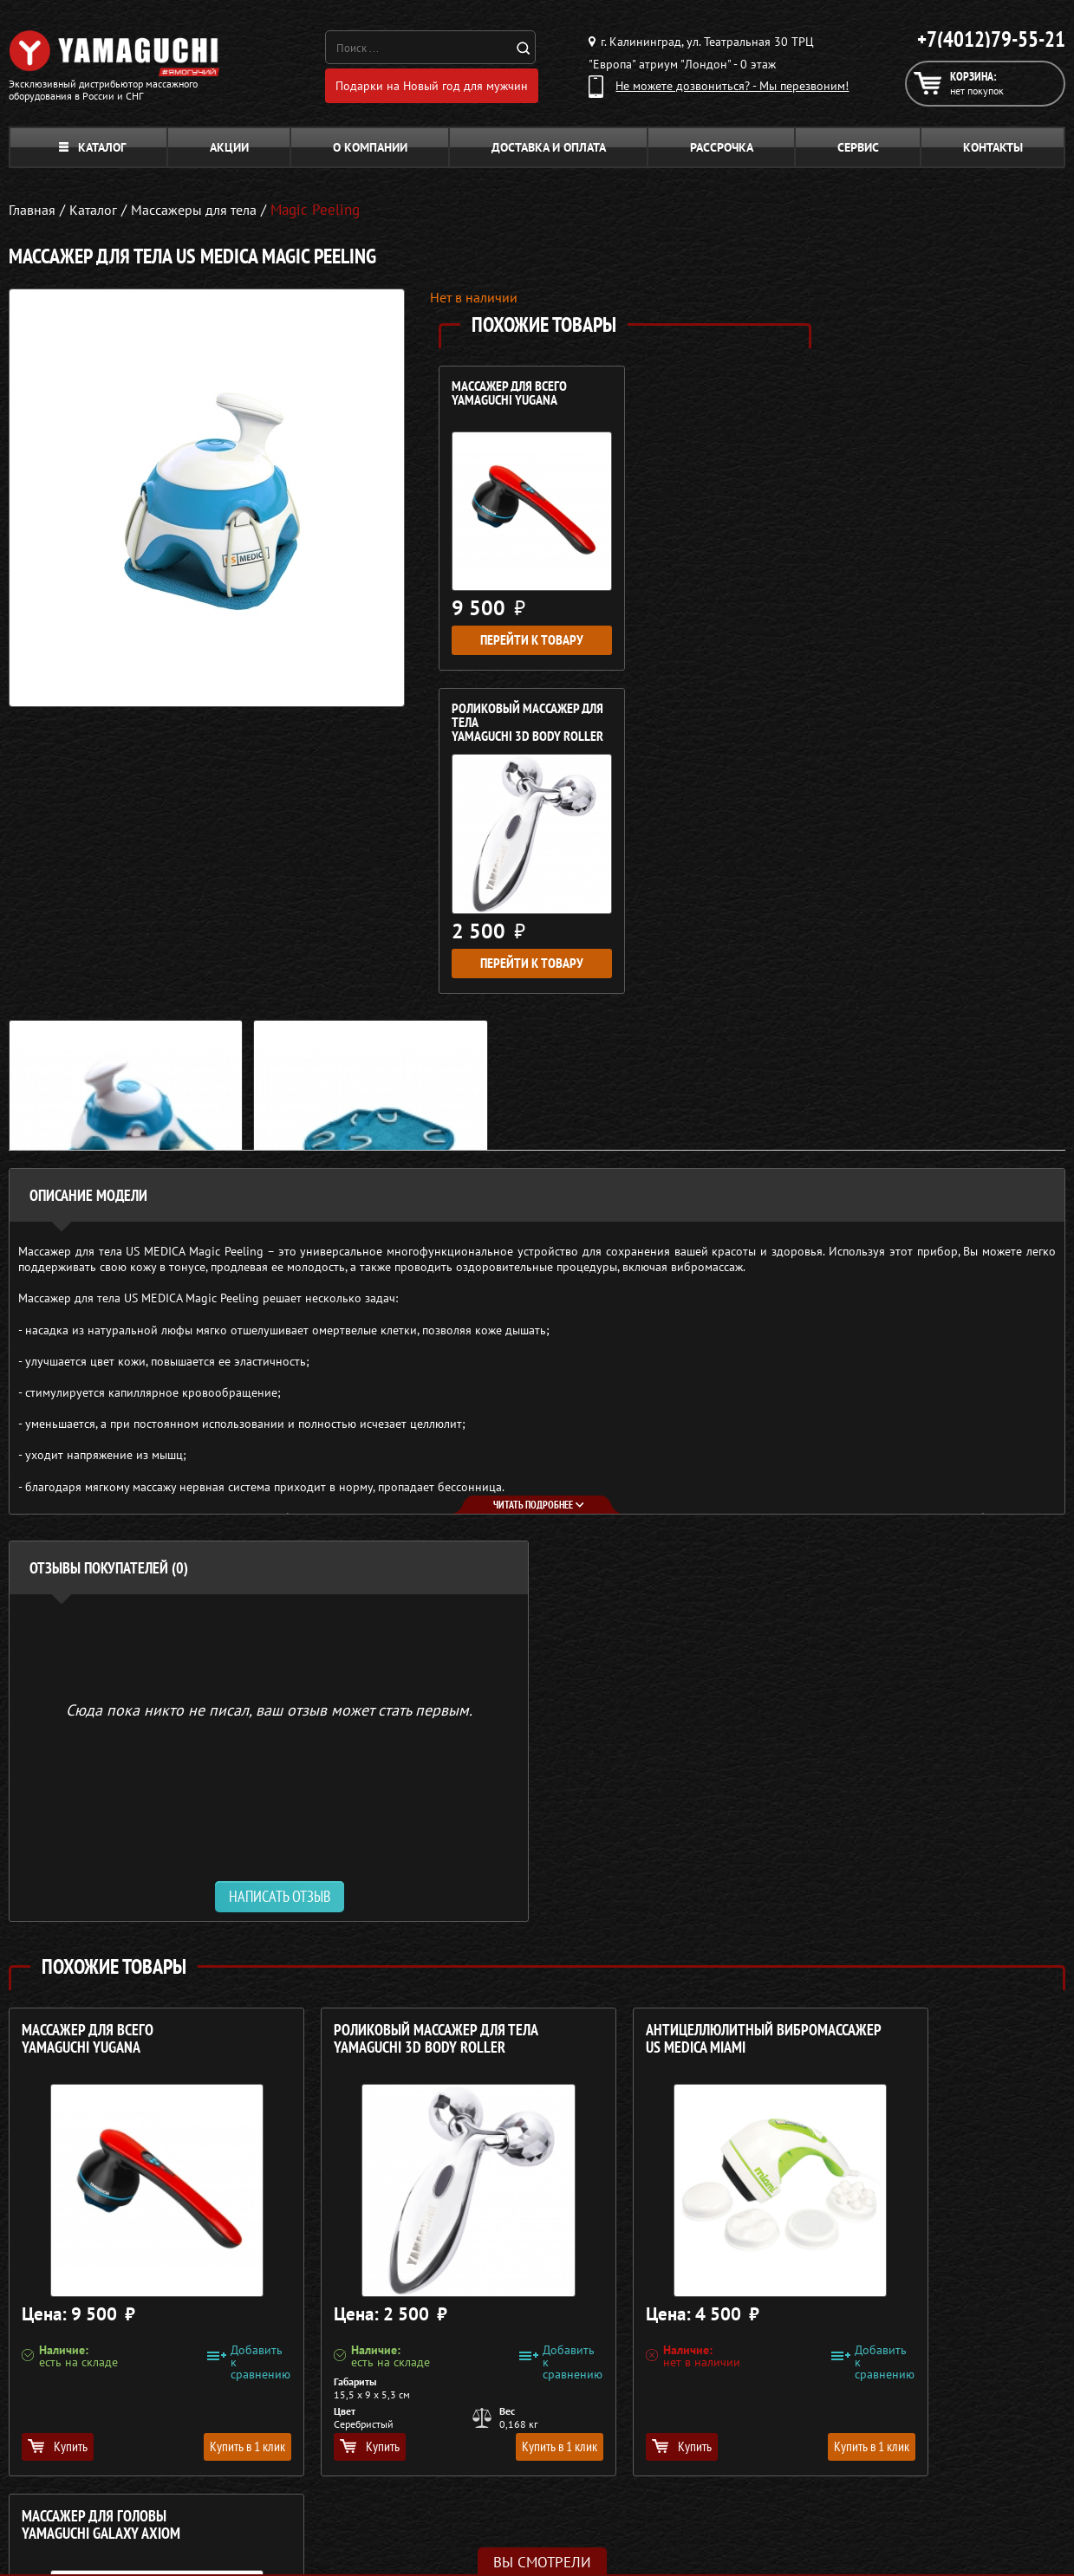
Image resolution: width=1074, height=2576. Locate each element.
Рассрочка (721, 151)
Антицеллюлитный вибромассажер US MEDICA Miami (621, 1748)
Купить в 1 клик (202, 2146)
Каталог (92, 151)
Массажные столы (463, 2431)
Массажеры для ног (468, 2493)
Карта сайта (771, 2514)
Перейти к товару (526, 634)
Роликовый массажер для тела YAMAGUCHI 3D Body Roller (713, 405)
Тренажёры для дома (473, 2514)
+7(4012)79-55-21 (991, 39)
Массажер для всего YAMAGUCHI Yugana (509, 398)
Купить (58, 2146)
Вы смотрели (542, 2562)
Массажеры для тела (471, 2473)
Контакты (993, 151)
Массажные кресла (466, 2410)
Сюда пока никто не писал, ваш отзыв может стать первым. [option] (269, 1409)
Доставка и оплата (548, 151)
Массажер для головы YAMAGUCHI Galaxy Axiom (905, 1739)
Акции (229, 151)
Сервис (858, 151)
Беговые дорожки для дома (491, 2535)
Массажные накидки (471, 2452)
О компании (370, 151)
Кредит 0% (768, 2473)
